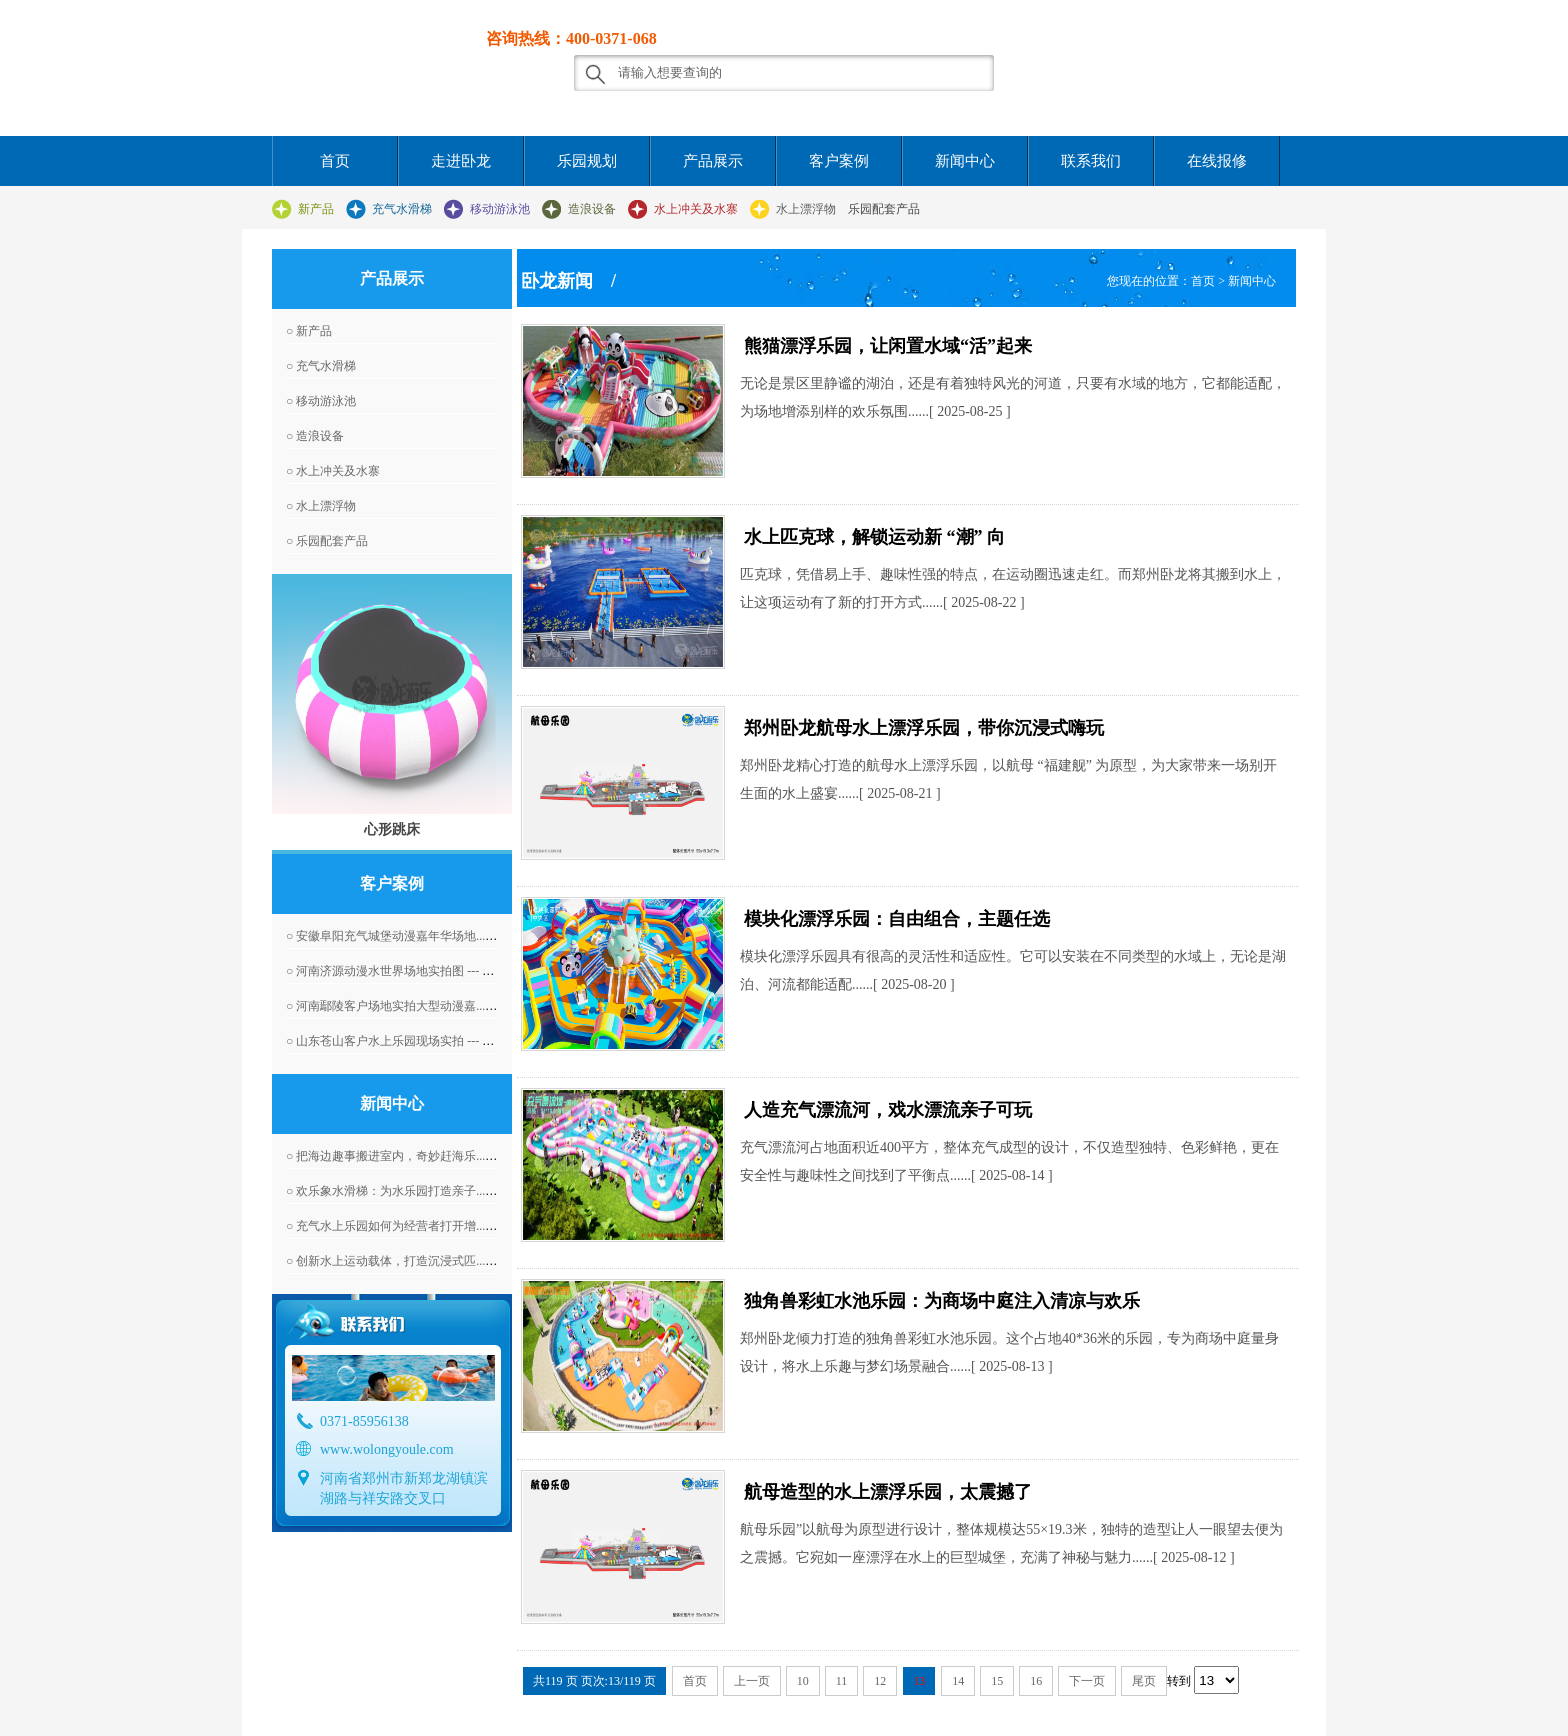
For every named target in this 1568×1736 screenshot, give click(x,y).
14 (958, 1681)
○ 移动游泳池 (321, 401)
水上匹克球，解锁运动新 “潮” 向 (874, 537)
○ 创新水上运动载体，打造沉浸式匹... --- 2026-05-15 (422, 1261)
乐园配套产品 (884, 209)
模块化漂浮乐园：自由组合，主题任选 (897, 919)
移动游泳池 (500, 209)
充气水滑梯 (402, 209)
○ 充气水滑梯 (321, 366)
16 (1036, 1681)
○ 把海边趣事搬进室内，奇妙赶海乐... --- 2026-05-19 (422, 1156)
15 (997, 1681)
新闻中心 (965, 161)
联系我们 (1091, 161)
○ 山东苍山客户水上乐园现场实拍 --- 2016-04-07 (412, 1041)
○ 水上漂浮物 (321, 506)
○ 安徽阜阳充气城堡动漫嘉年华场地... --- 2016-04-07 (422, 936)
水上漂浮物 (806, 209)
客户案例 (839, 161)
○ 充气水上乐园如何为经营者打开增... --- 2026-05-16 (422, 1226)
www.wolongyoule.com (387, 1449)
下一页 (1087, 1681)
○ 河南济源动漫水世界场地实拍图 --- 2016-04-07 (412, 971)
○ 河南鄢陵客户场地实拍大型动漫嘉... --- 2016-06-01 (422, 1006)
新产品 (316, 209)
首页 (335, 161)
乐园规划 (587, 161)
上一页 (752, 1681)
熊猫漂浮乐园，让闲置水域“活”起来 (888, 346)
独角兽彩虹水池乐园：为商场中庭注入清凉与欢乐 (942, 1301)
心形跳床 (392, 829)
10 (803, 1681)
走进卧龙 (461, 161)
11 (842, 1681)
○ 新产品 (309, 331)
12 (880, 1681)
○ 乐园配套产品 (327, 541)
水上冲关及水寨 (696, 209)
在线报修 (1217, 161)
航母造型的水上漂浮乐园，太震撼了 (888, 1492)
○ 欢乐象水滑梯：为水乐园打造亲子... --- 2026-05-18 (422, 1191)
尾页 (1144, 1681)
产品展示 (713, 161)
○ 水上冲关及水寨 (333, 471)
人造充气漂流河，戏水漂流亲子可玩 (888, 1110)
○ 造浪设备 (315, 436)
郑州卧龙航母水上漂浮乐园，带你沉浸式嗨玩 (924, 728)
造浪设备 (592, 209)
